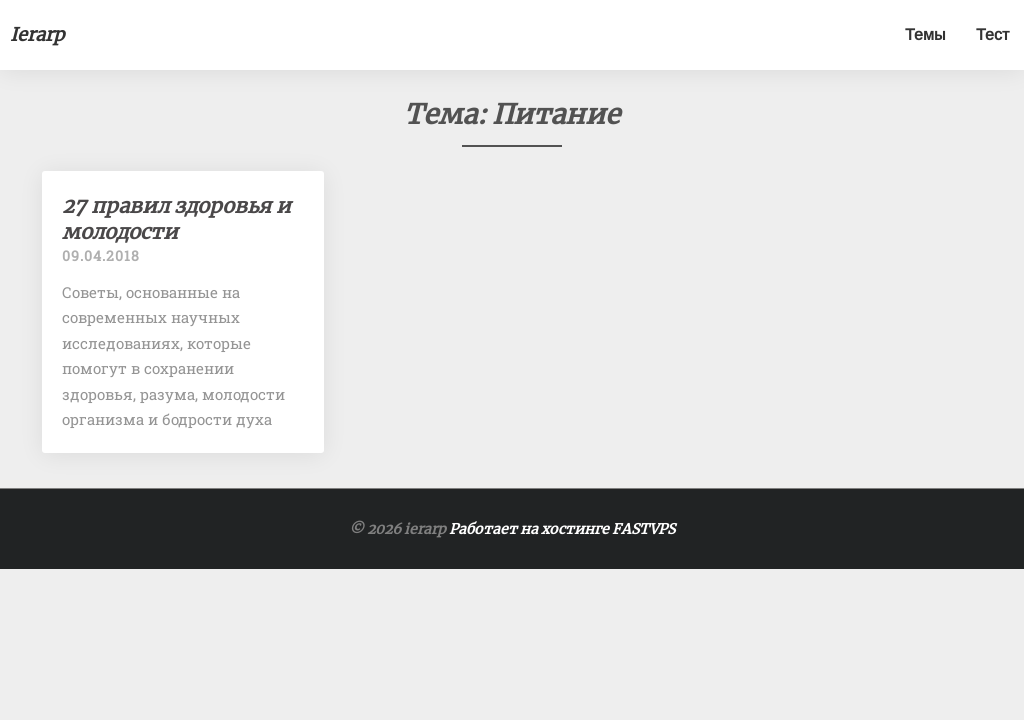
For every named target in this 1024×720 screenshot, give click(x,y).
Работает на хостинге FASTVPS (562, 529)
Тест (992, 34)
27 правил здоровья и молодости (176, 218)
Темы (925, 34)
